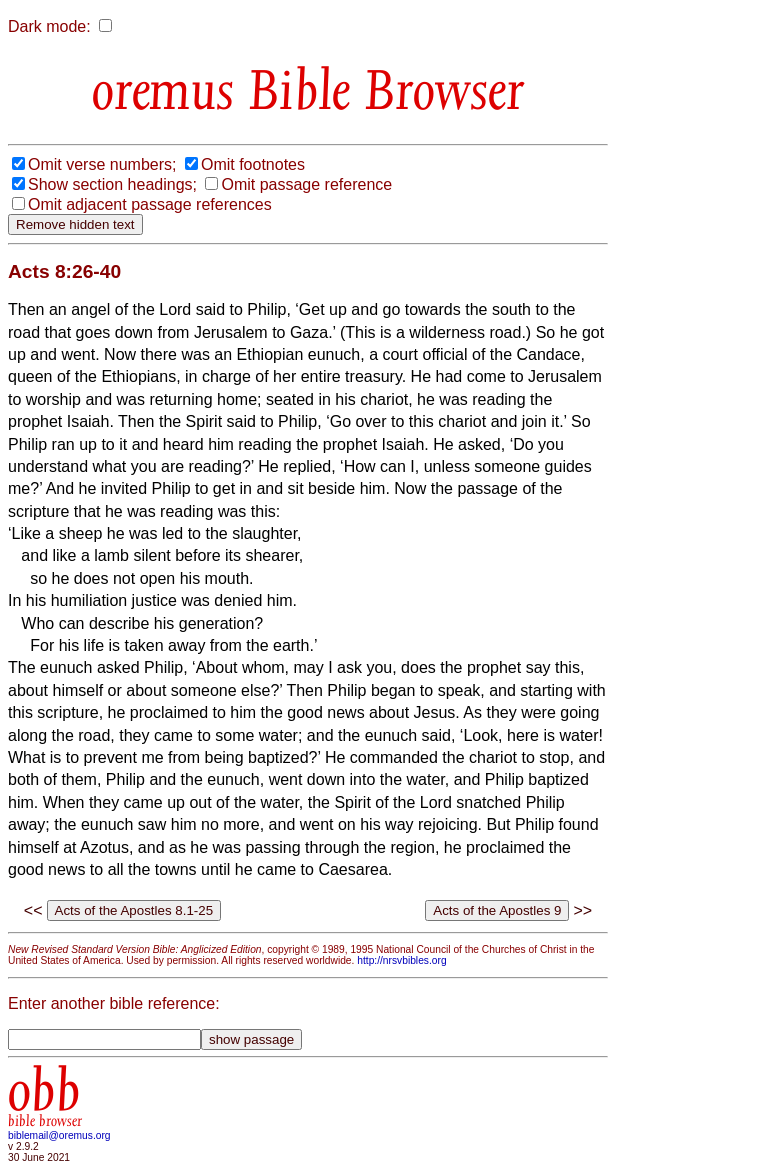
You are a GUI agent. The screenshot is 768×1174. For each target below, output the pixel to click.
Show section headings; (112, 184)
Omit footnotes (253, 164)
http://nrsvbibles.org (401, 960)
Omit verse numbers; (102, 164)
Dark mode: (49, 26)
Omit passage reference (306, 184)
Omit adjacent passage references (150, 204)
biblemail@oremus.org (59, 1135)
